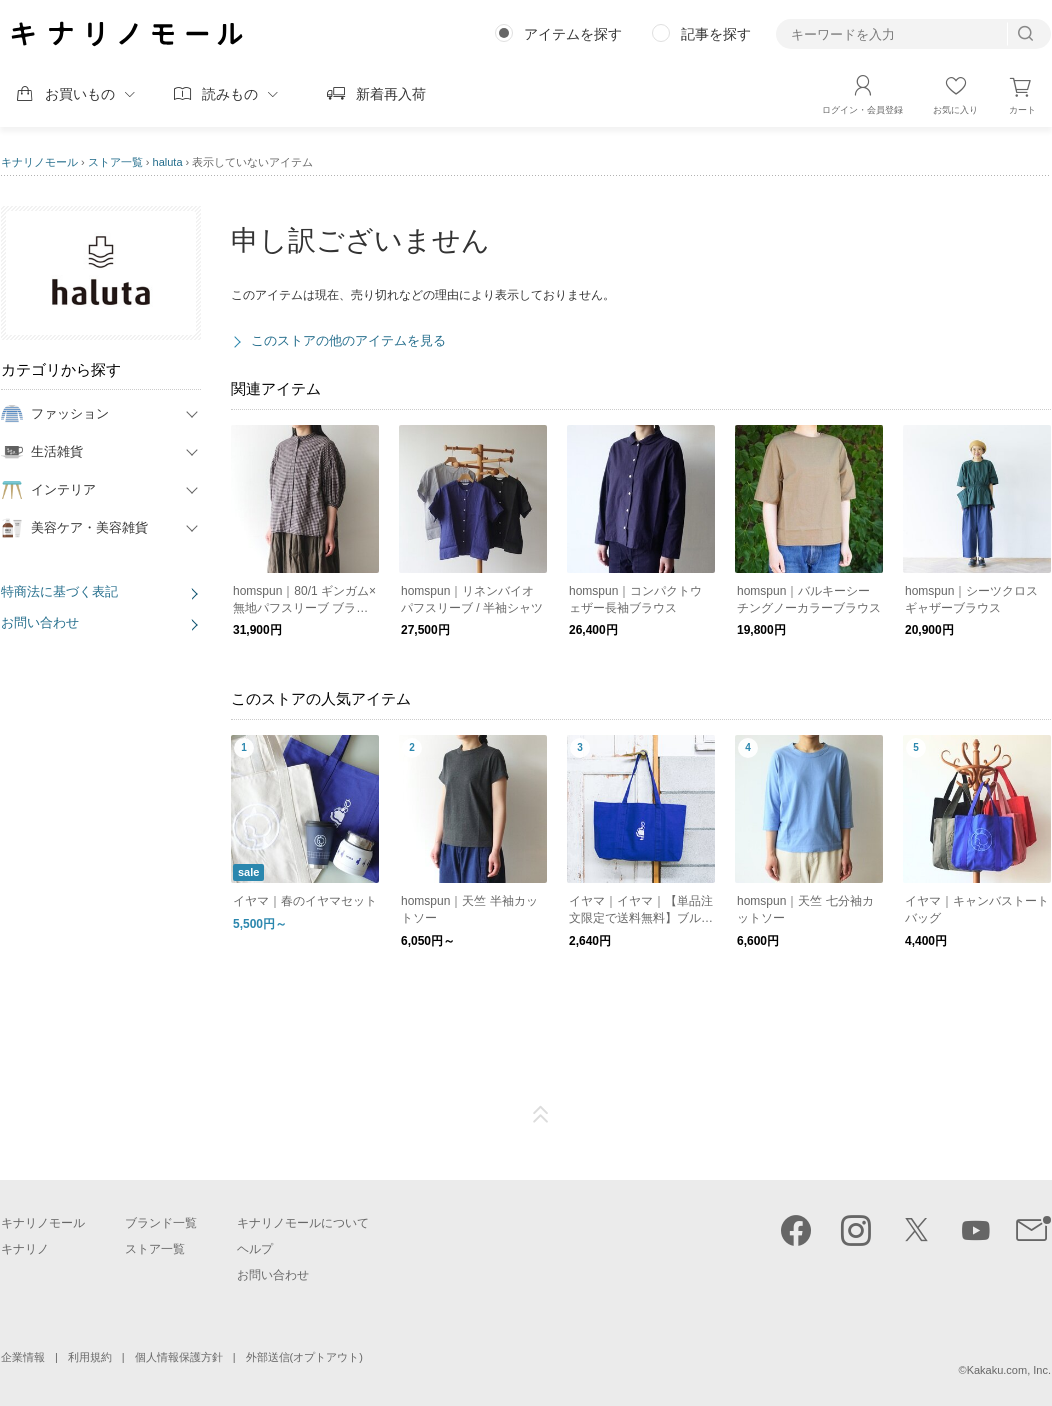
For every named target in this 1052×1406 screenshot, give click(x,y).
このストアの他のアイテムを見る (348, 340)
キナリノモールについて (303, 1223)
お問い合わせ (40, 622)
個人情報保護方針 (179, 1357)
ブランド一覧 (161, 1223)
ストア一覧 (115, 162)
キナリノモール (39, 162)
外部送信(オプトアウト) (304, 1357)
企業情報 (23, 1357)
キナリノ (25, 1249)
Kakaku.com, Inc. (1009, 1370)
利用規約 (90, 1357)
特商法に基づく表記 (59, 591)
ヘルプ (255, 1249)
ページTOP (541, 1115)
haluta (168, 162)
